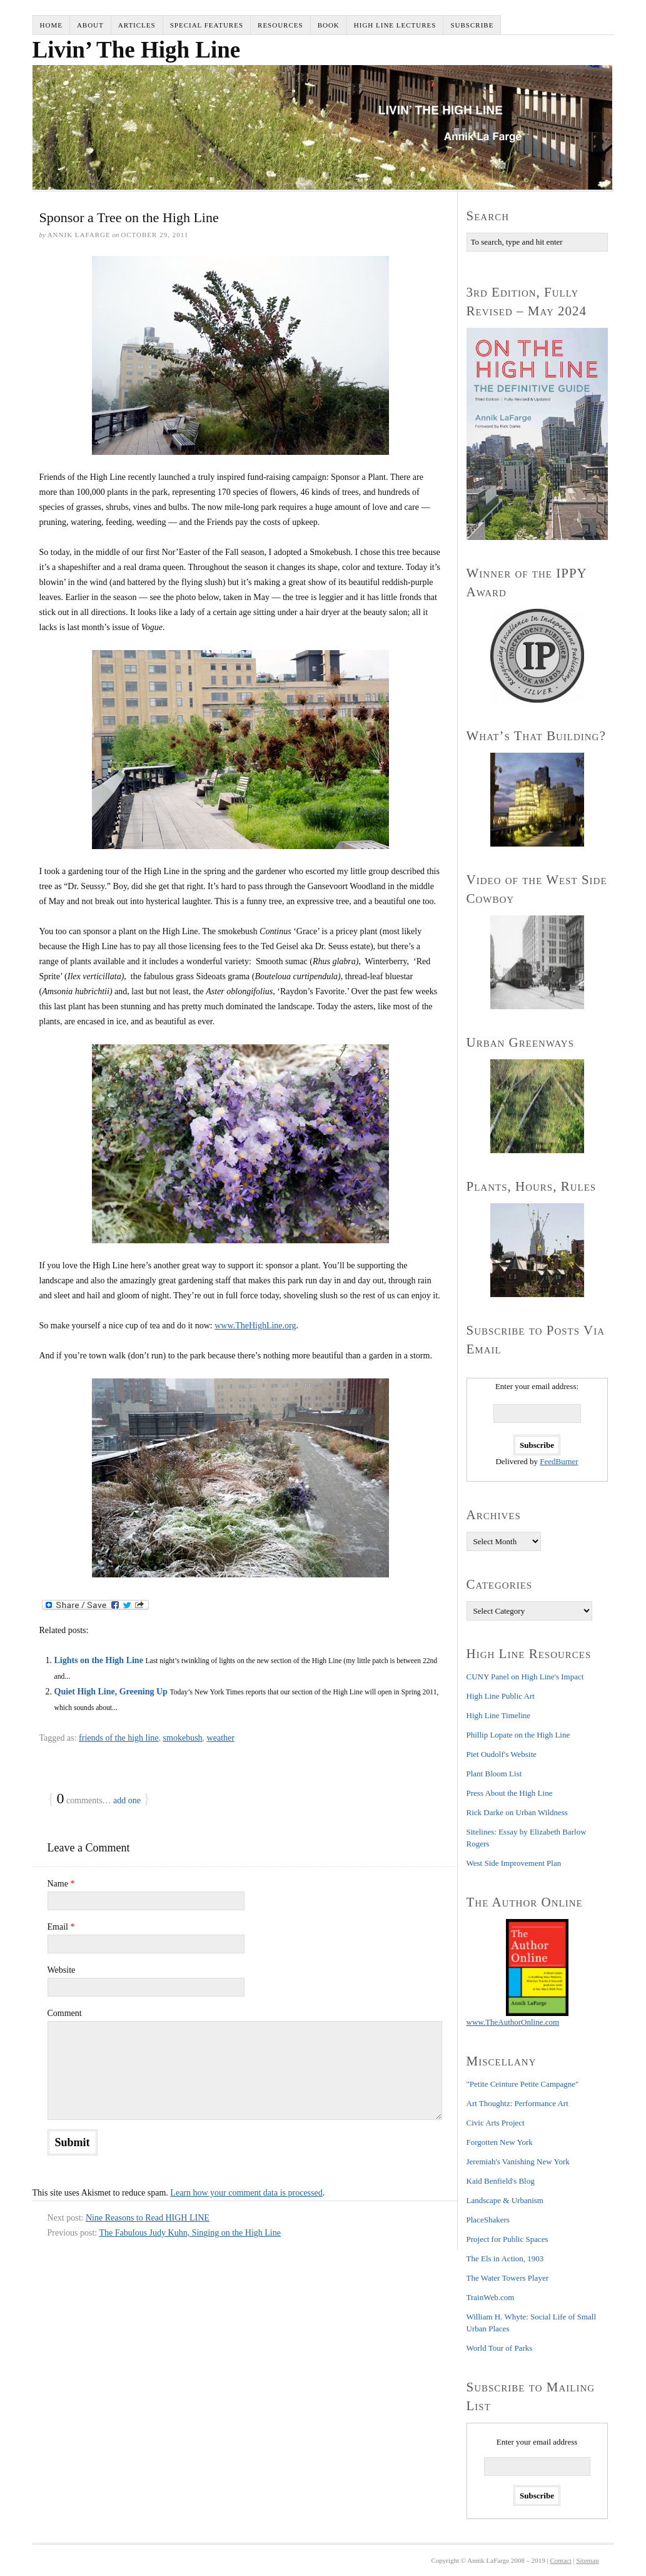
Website (62, 1970)
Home (51, 25)
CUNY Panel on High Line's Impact (525, 1676)
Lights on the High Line (98, 1660)
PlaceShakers (488, 2219)
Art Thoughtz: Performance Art (517, 2103)
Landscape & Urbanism (505, 2200)
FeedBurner (559, 1461)
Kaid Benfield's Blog (501, 2181)
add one (127, 1800)
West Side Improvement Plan (514, 1863)
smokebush (183, 1738)
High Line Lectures (395, 25)
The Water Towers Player (508, 2278)
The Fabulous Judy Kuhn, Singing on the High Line (190, 2232)
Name (61, 1883)
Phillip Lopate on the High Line (518, 1734)
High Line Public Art (501, 1696)
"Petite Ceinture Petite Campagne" (523, 2084)
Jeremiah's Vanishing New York (518, 2161)
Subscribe (471, 25)
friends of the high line (119, 1738)
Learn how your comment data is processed (246, 2192)
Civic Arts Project (496, 2122)
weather (221, 1738)
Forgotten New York (500, 2142)
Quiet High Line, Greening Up (111, 1691)
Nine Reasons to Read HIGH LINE (147, 2217)
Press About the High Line (510, 1793)
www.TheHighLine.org (255, 1325)
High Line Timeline (499, 1715)
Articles (137, 25)
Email (61, 1927)
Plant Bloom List (494, 1773)
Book (329, 25)
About (90, 25)
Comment (65, 2013)
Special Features (206, 25)
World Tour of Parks (500, 2348)
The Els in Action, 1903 (505, 2258)
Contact (561, 2560)
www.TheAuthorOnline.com (513, 2022)
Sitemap (587, 2560)
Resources (280, 25)
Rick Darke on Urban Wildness (517, 1812)
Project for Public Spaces (507, 2239)
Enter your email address (537, 2441)
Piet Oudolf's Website (502, 1754)
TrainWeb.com (491, 2297)
